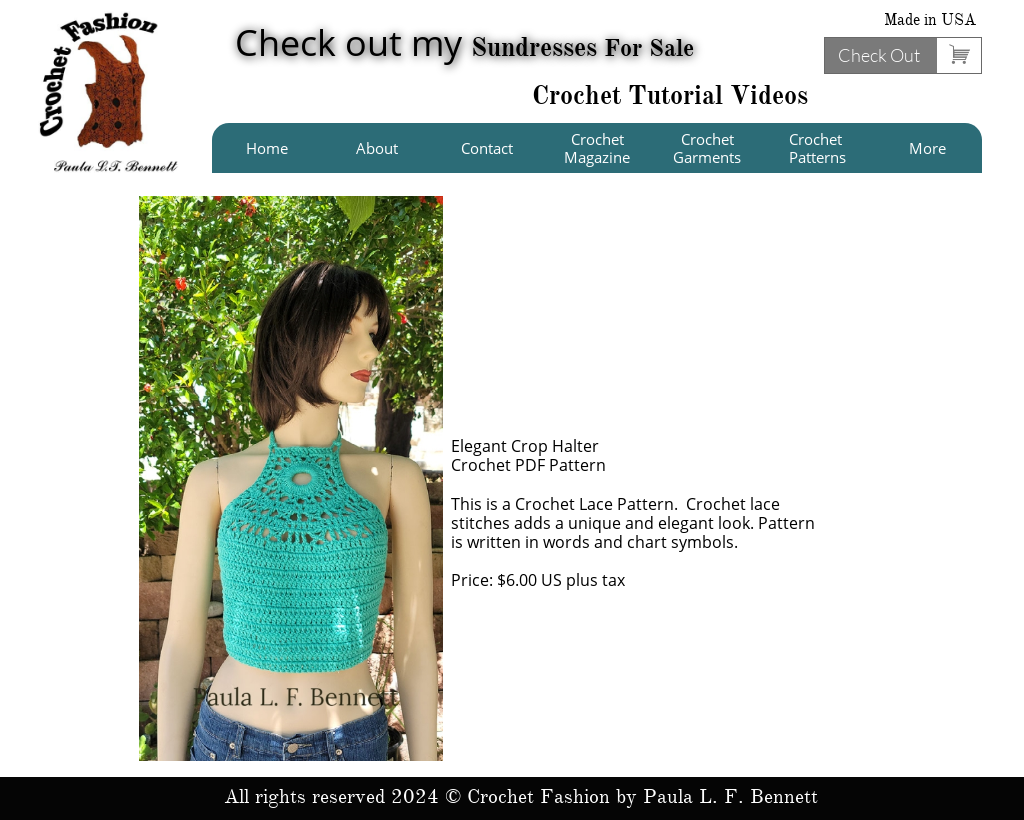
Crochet (580, 95)
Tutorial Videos (718, 95)
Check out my (464, 42)
